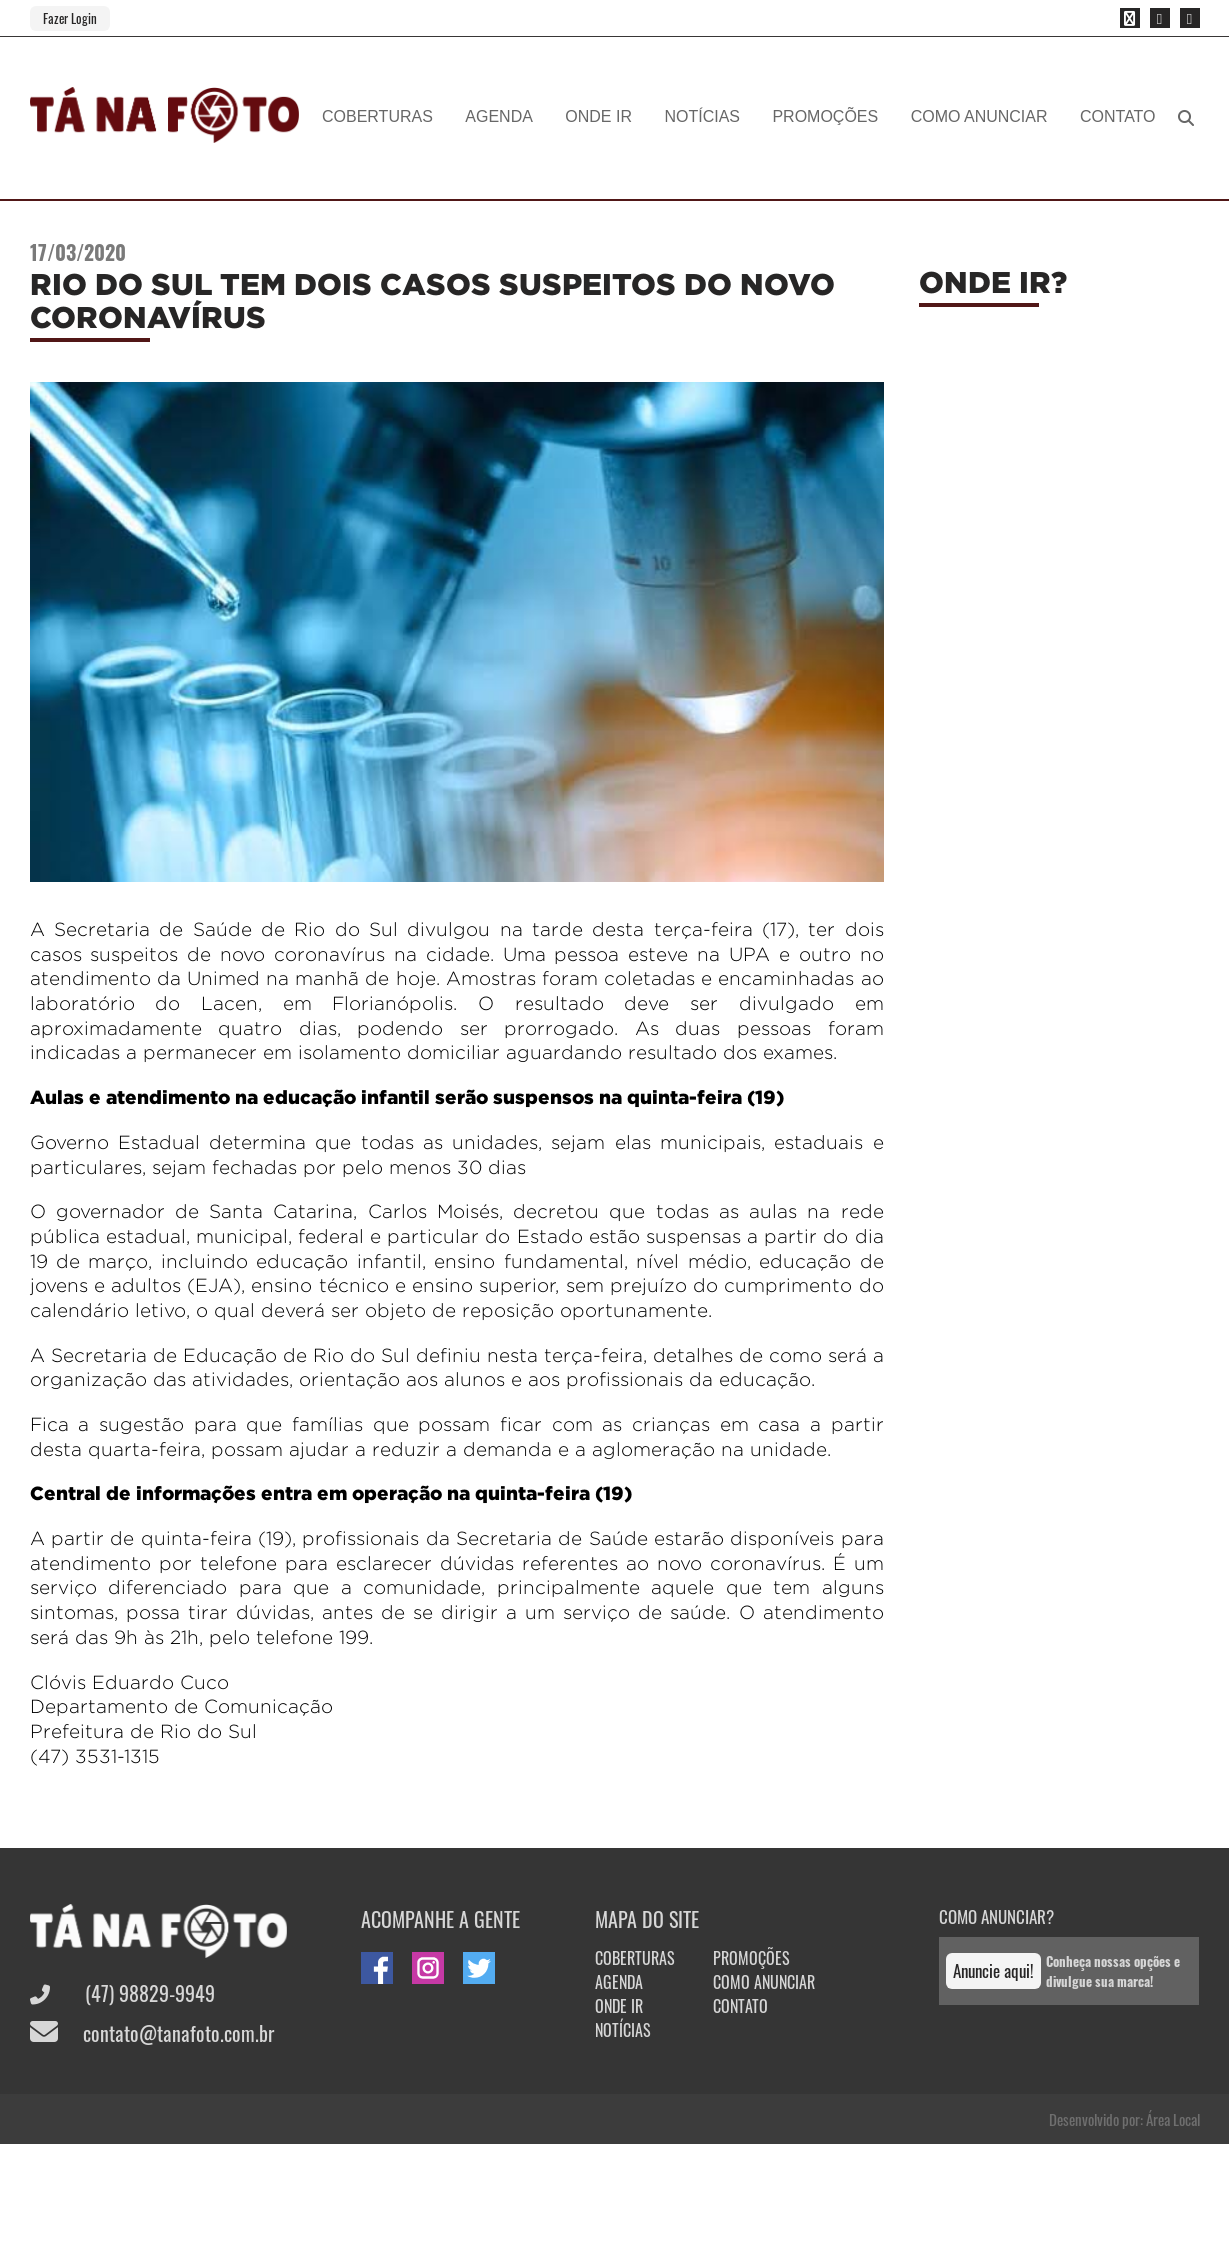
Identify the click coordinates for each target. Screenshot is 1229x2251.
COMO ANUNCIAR (979, 116)
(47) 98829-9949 (122, 1993)
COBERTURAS (377, 116)
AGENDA (499, 116)
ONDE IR (598, 116)
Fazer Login (70, 18)
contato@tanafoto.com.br (152, 2033)
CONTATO (1118, 116)
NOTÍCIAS (702, 116)
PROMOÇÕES (825, 116)
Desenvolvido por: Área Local (1124, 2119)
